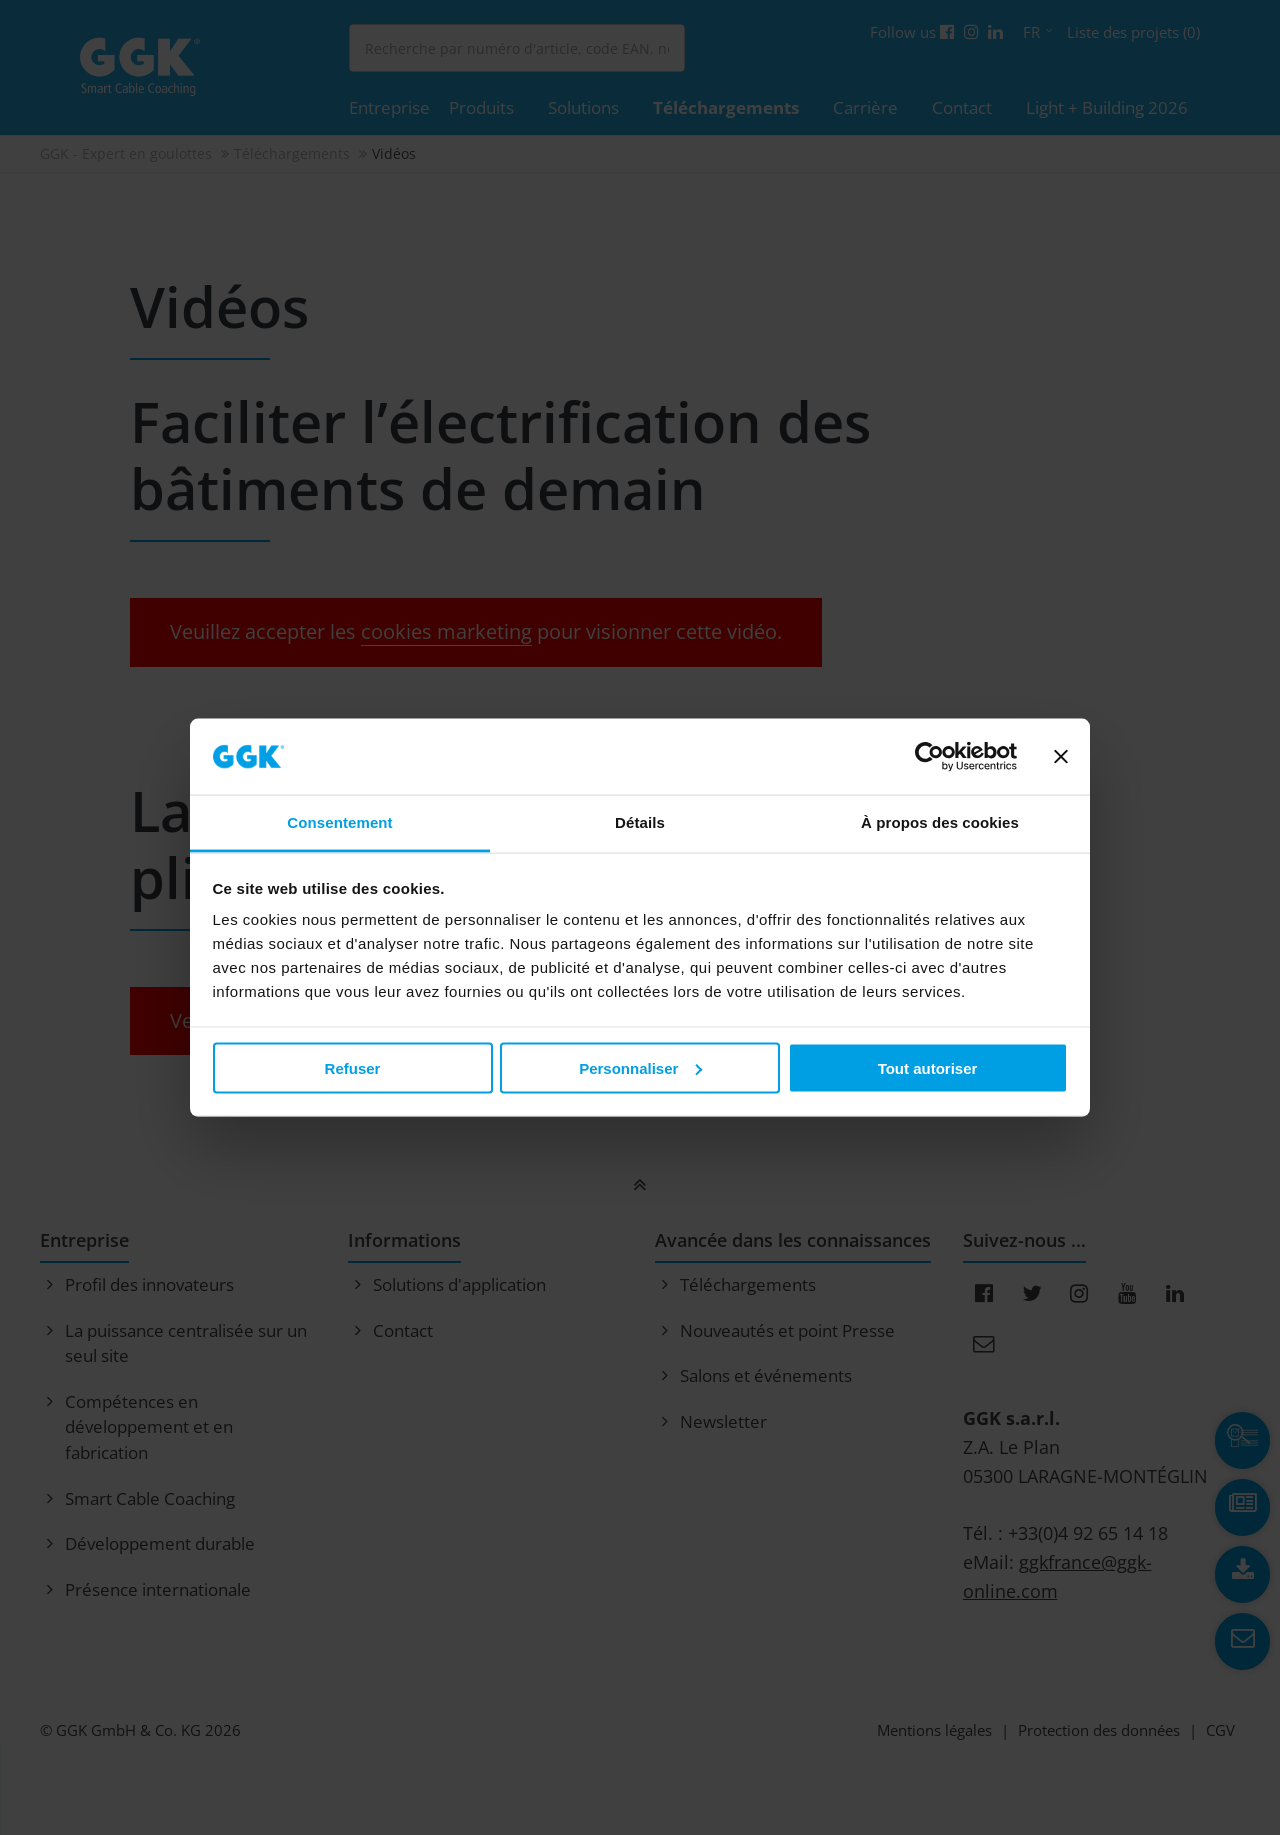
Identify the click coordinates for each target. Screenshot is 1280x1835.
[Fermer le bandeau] (1061, 756)
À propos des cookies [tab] (940, 822)
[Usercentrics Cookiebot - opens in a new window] (929, 756)
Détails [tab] (640, 822)
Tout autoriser (928, 1067)
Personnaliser (640, 1067)
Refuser (353, 1067)
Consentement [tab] (339, 822)
